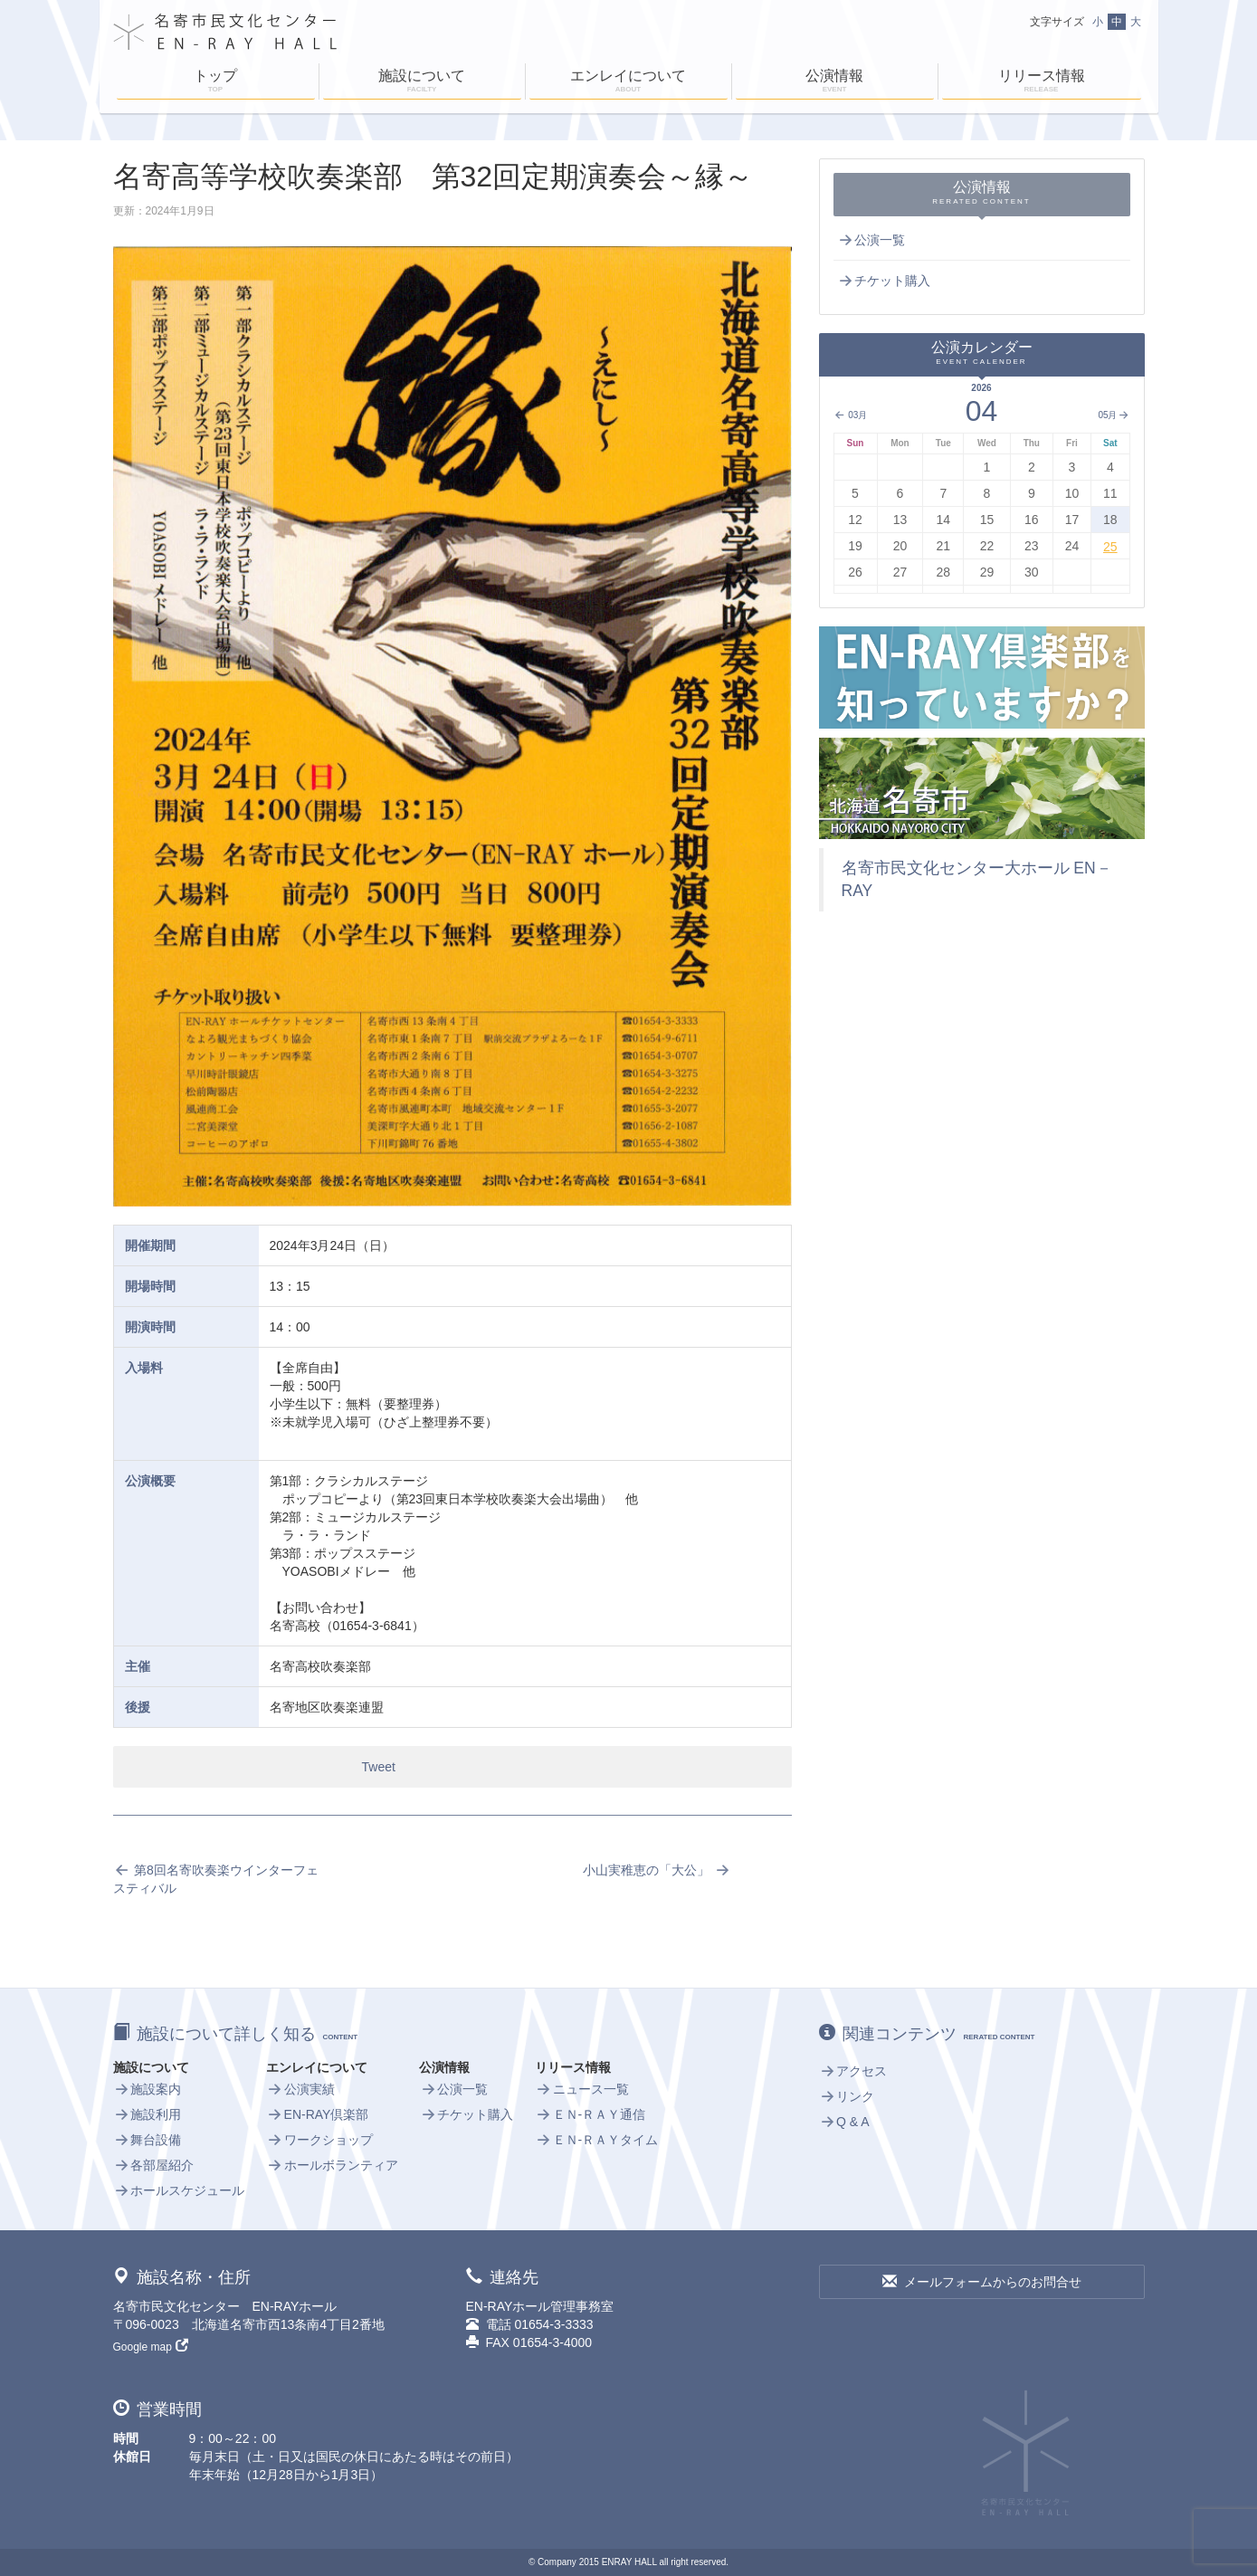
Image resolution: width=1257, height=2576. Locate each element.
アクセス (853, 2071)
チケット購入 (884, 280)
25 (1110, 546)
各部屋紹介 (154, 2165)
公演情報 (835, 82)
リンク (847, 2096)
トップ (216, 82)
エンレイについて (628, 82)
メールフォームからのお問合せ (981, 2282)
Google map (150, 2347)
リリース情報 (1041, 82)
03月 (850, 415)
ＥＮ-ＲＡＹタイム (596, 2139)
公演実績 (300, 2089)
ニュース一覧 (582, 2089)
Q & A (844, 2121)
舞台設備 (147, 2139)
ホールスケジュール (179, 2190)
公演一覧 (871, 240)
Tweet (378, 1767)
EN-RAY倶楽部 (317, 2114)
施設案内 (147, 2089)
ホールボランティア (332, 2165)
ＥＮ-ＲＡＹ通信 (590, 2114)
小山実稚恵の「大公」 (656, 1870)
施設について (422, 82)
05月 (1113, 415)
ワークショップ (319, 2139)
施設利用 (147, 2114)
